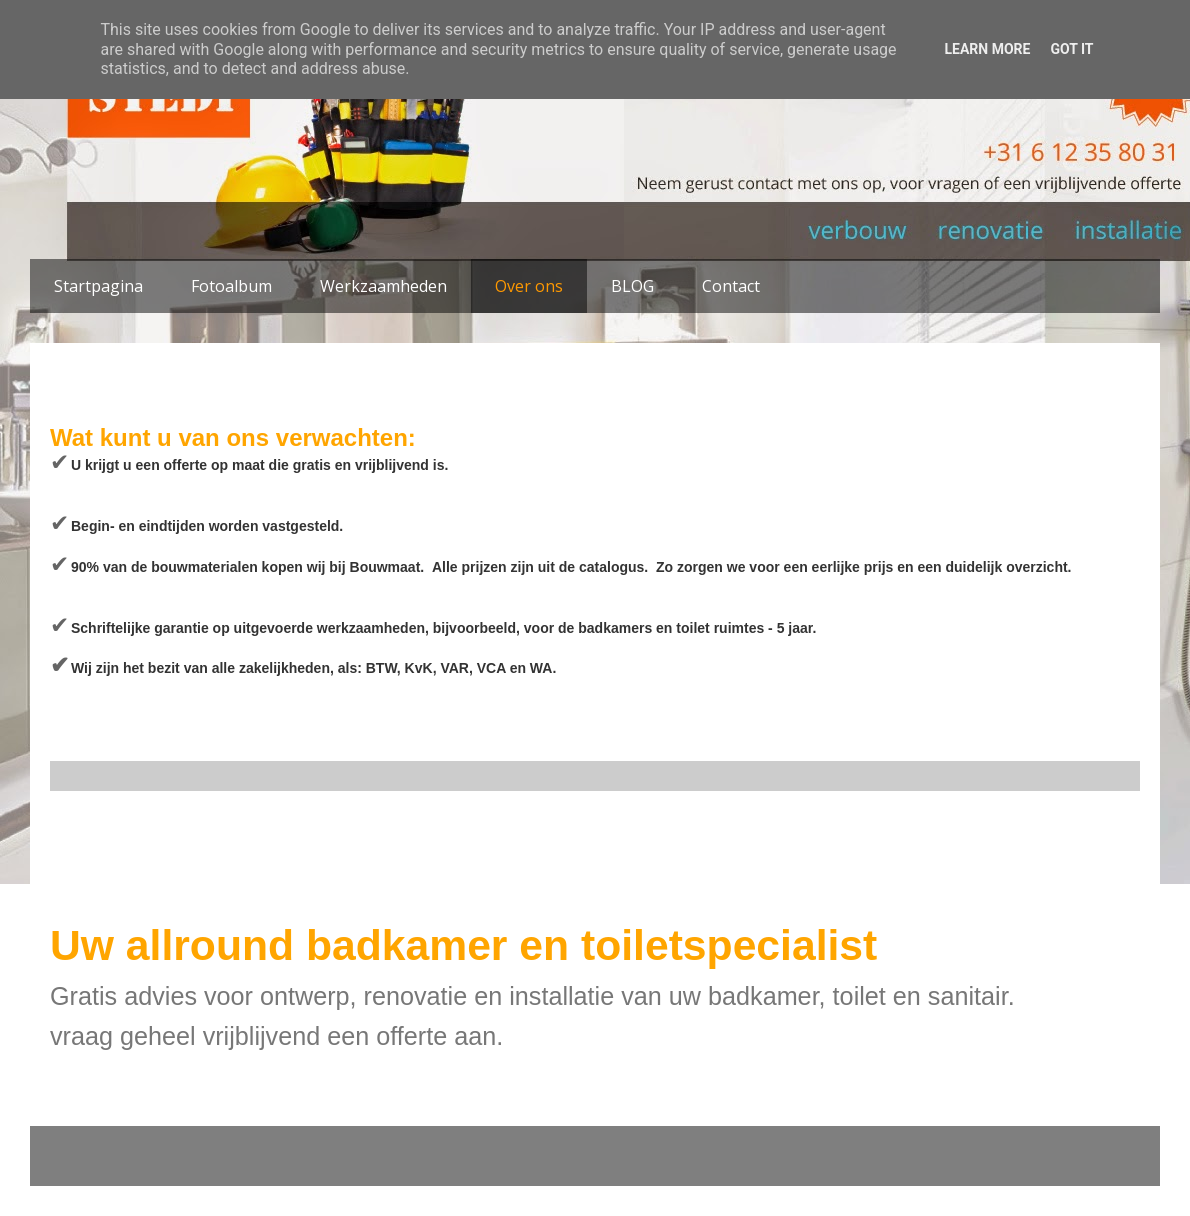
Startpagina (98, 286)
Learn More (987, 49)
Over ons (529, 286)
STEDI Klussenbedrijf (467, 133)
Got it (1071, 49)
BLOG (632, 286)
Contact (731, 286)
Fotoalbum (231, 286)
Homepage (595, 832)
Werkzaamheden (383, 286)
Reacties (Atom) (201, 875)
